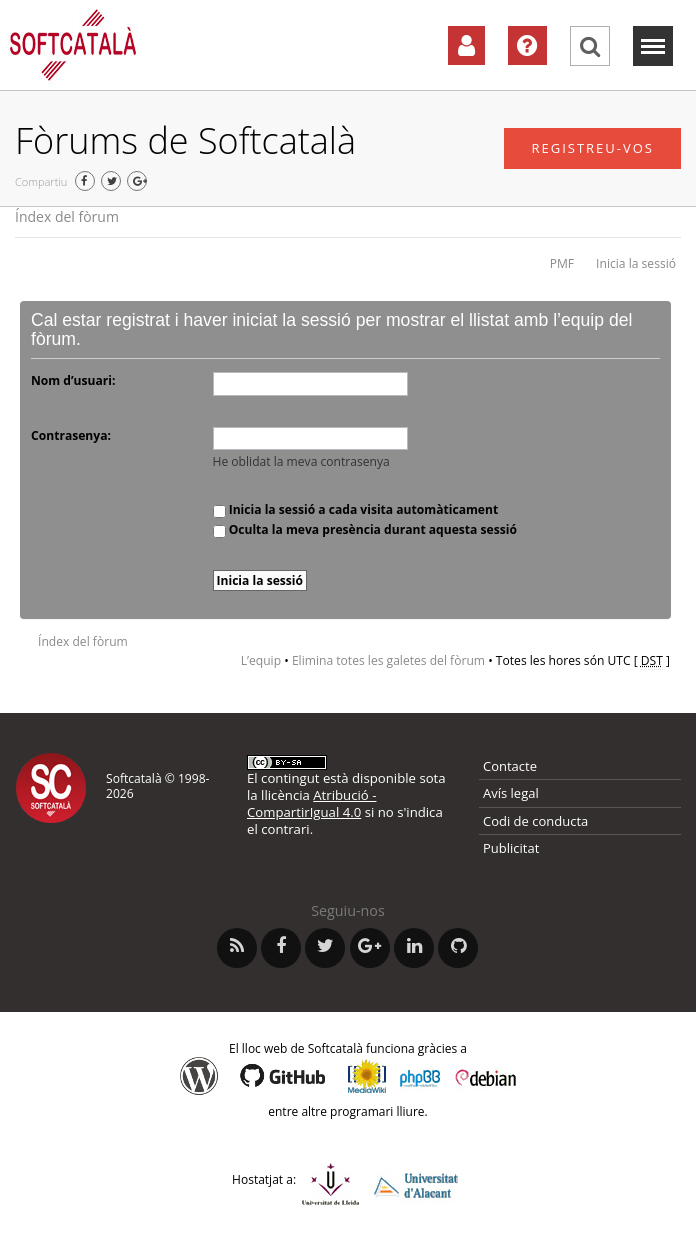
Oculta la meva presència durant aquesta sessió (365, 529)
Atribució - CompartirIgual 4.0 (311, 803)
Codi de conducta (535, 821)
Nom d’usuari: (73, 380)
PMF (562, 263)
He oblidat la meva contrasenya (301, 461)
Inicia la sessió (636, 263)
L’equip (261, 660)
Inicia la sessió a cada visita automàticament (356, 509)
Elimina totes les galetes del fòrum (388, 660)
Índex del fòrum (67, 216)
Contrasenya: (71, 435)
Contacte (510, 766)
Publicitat (511, 848)
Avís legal (511, 793)
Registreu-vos (592, 148)
